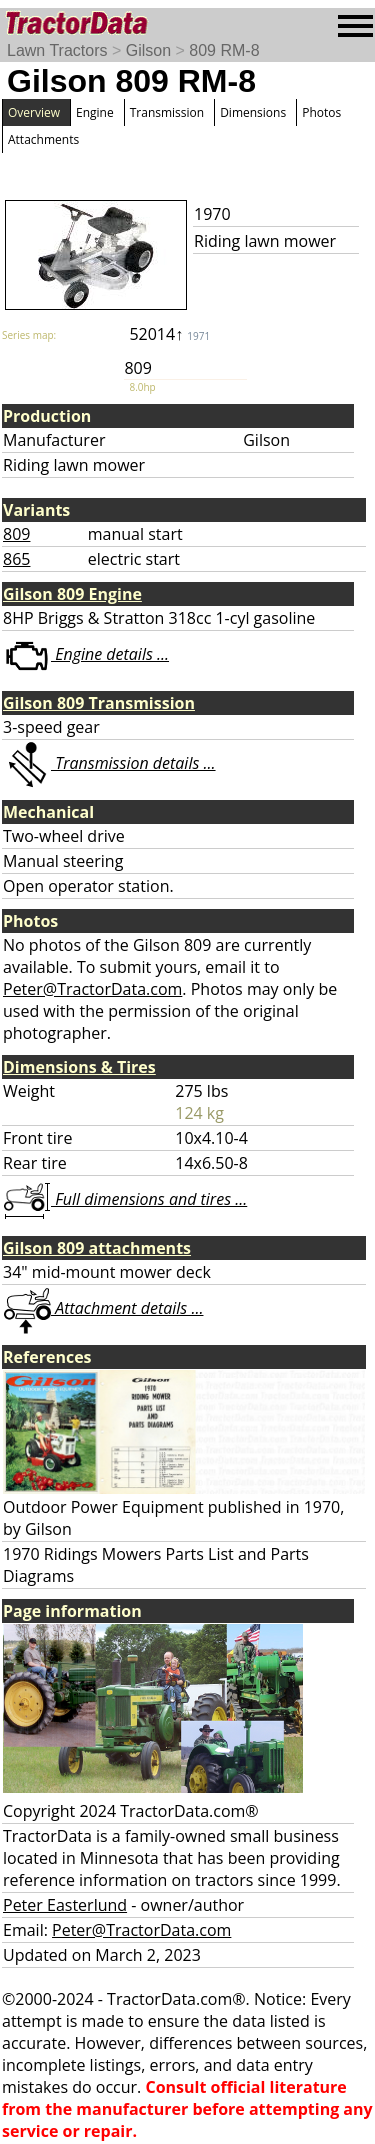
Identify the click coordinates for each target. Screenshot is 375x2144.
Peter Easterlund (65, 1905)
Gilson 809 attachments (97, 1248)
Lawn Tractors (57, 50)
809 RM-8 (224, 50)
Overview (34, 112)
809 (16, 534)
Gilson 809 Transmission (99, 703)
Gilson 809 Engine (72, 594)
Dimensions (253, 112)
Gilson (148, 50)
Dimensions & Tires (79, 1067)
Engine (95, 112)
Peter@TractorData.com (92, 989)
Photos (321, 112)
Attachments (43, 139)
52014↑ (169, 334)
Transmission (167, 112)
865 (16, 559)
